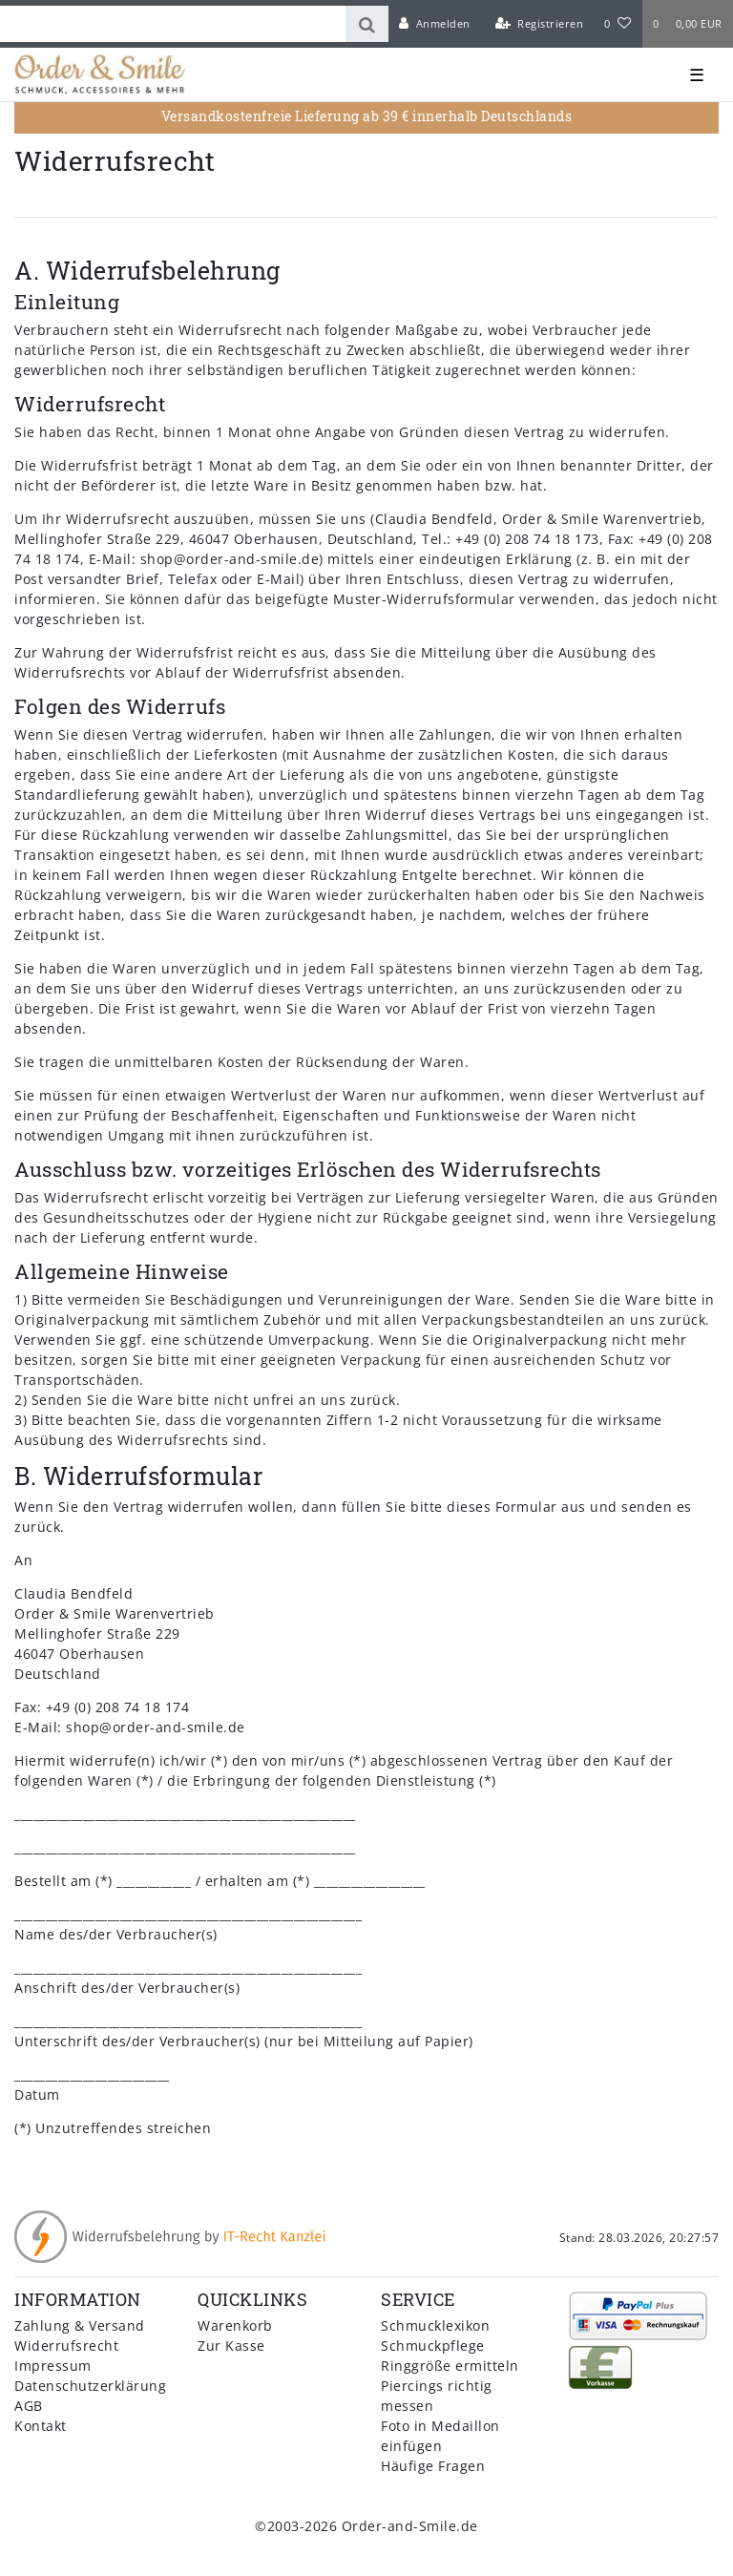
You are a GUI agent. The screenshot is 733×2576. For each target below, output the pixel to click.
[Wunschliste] (617, 24)
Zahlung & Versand (79, 2325)
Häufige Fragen (433, 2466)
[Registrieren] (539, 24)
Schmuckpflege (433, 2345)
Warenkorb (235, 2325)
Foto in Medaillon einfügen (440, 2436)
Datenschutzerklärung (90, 2386)
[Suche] (367, 24)
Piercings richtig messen (436, 2396)
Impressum (53, 2365)
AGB (28, 2406)
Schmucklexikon (435, 2325)
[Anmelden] (434, 24)
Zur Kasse (231, 2345)
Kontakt (40, 2426)
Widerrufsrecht (66, 2345)
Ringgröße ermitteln (450, 2365)
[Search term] (173, 24)
